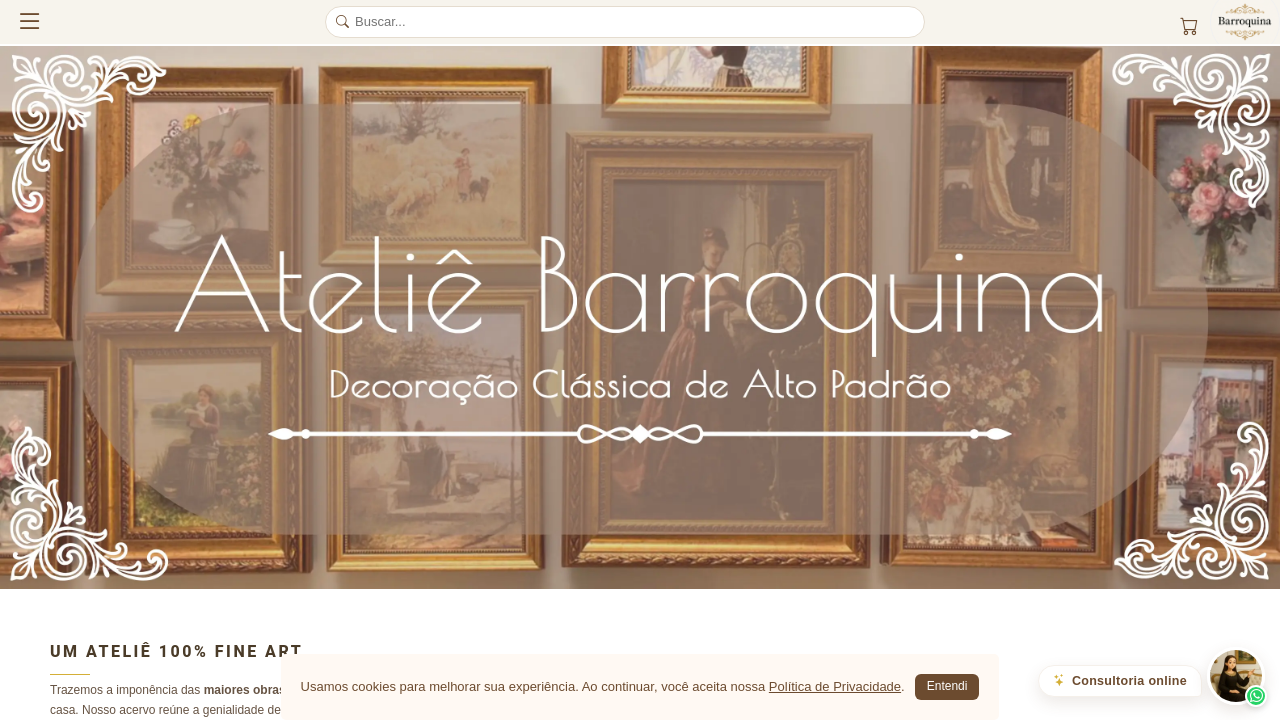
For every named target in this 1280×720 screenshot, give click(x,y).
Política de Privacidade (835, 686)
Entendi (947, 686)
